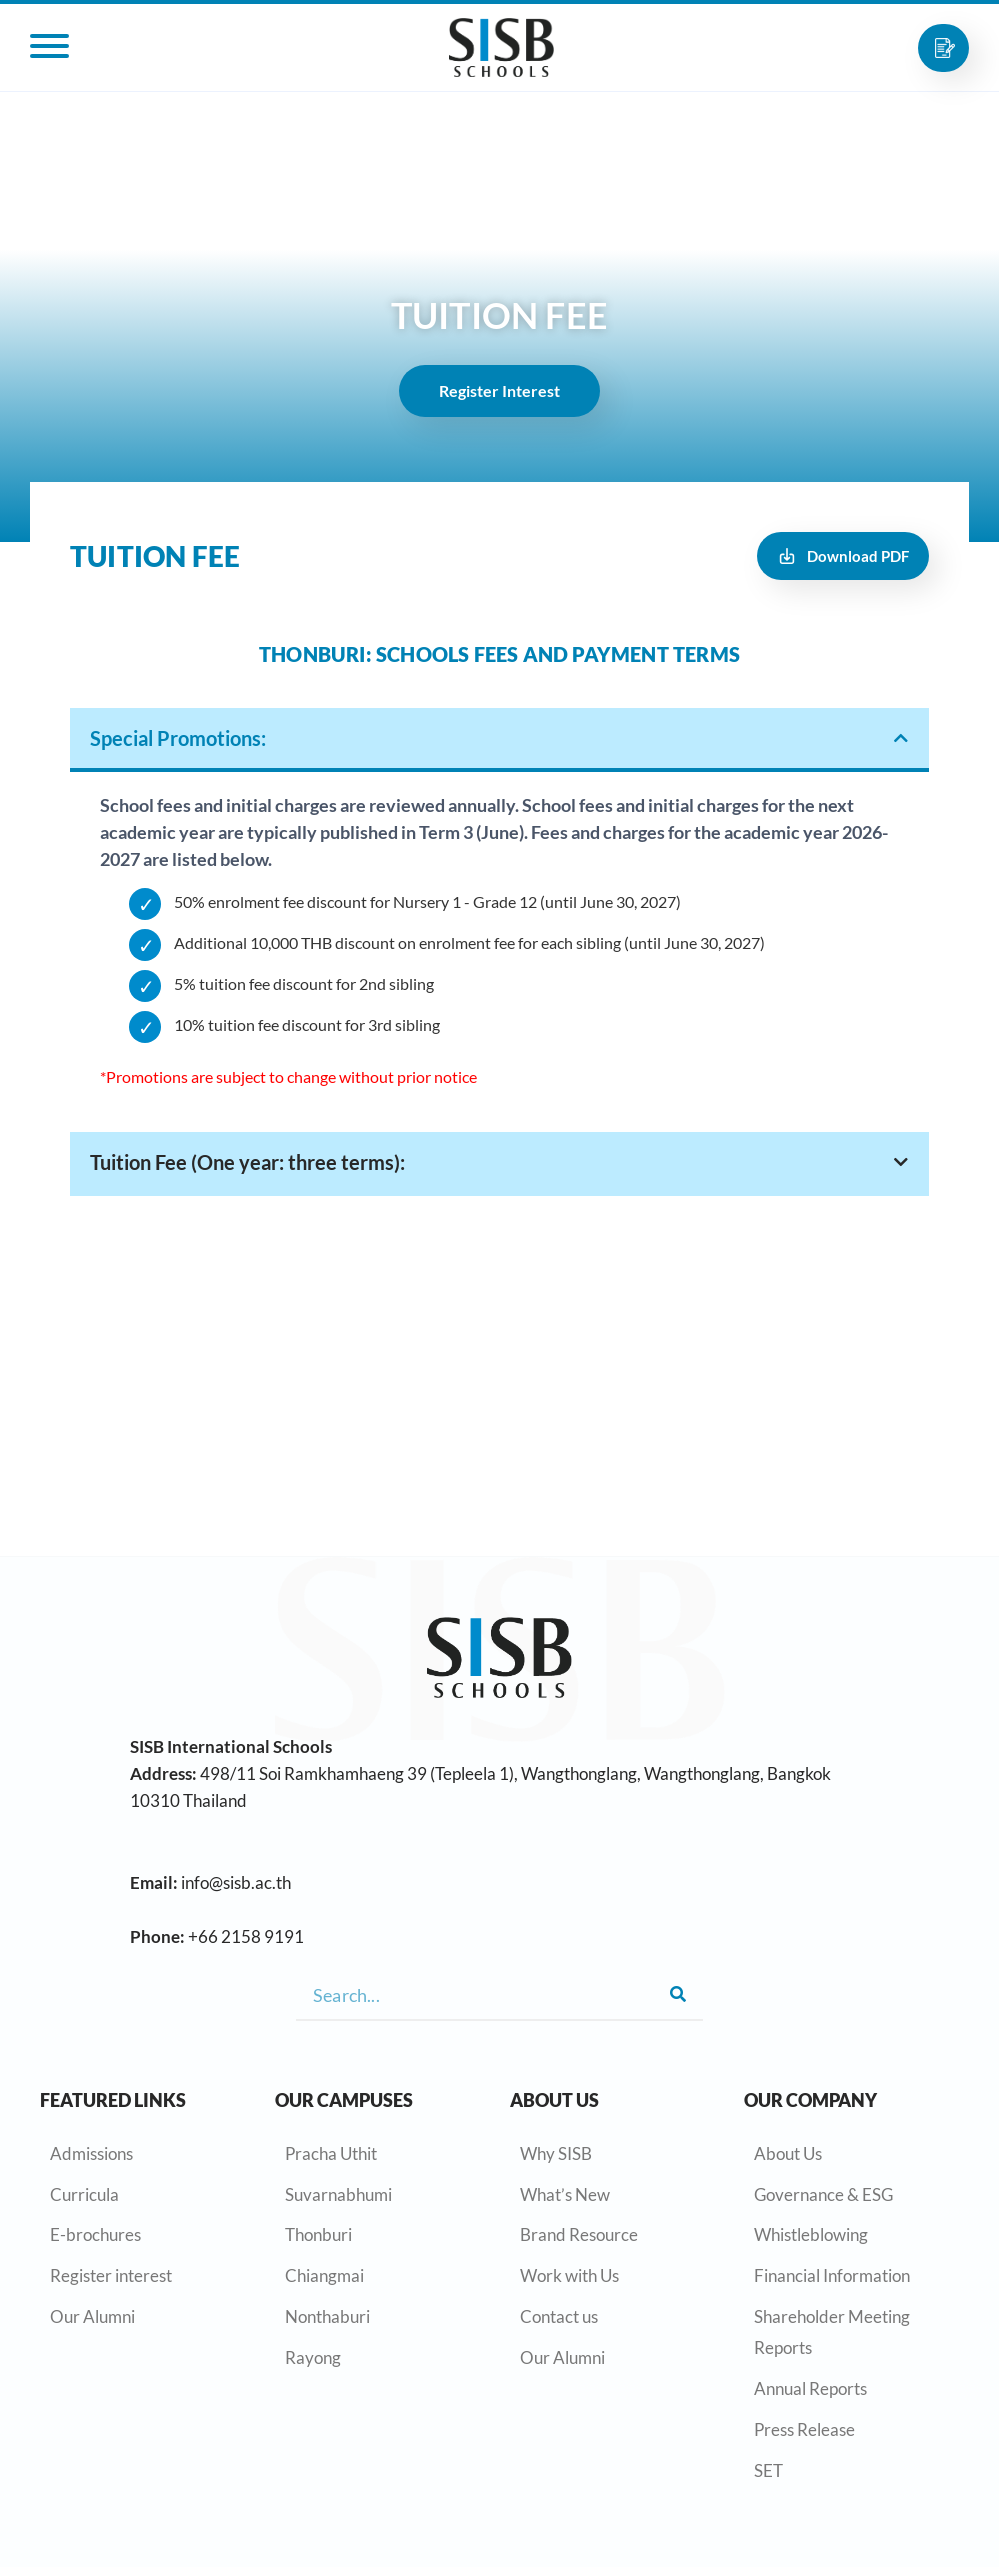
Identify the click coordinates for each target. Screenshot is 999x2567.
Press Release (804, 2429)
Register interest (111, 2275)
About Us (788, 2153)
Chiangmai (324, 2275)
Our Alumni (92, 2316)
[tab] (499, 740)
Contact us (559, 2316)
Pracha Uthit (331, 2153)
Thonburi (318, 2234)
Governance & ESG (823, 2194)
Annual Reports (810, 2388)
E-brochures (95, 2234)
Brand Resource (579, 2234)
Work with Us (569, 2275)
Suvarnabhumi (338, 2194)
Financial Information (832, 2275)
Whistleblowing (811, 2234)
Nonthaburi (327, 2316)
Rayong (313, 2357)
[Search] (678, 1995)
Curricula (84, 2194)
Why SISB (556, 2153)
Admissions (91, 2153)
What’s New (565, 2194)
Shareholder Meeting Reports (832, 2332)
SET (768, 2470)
